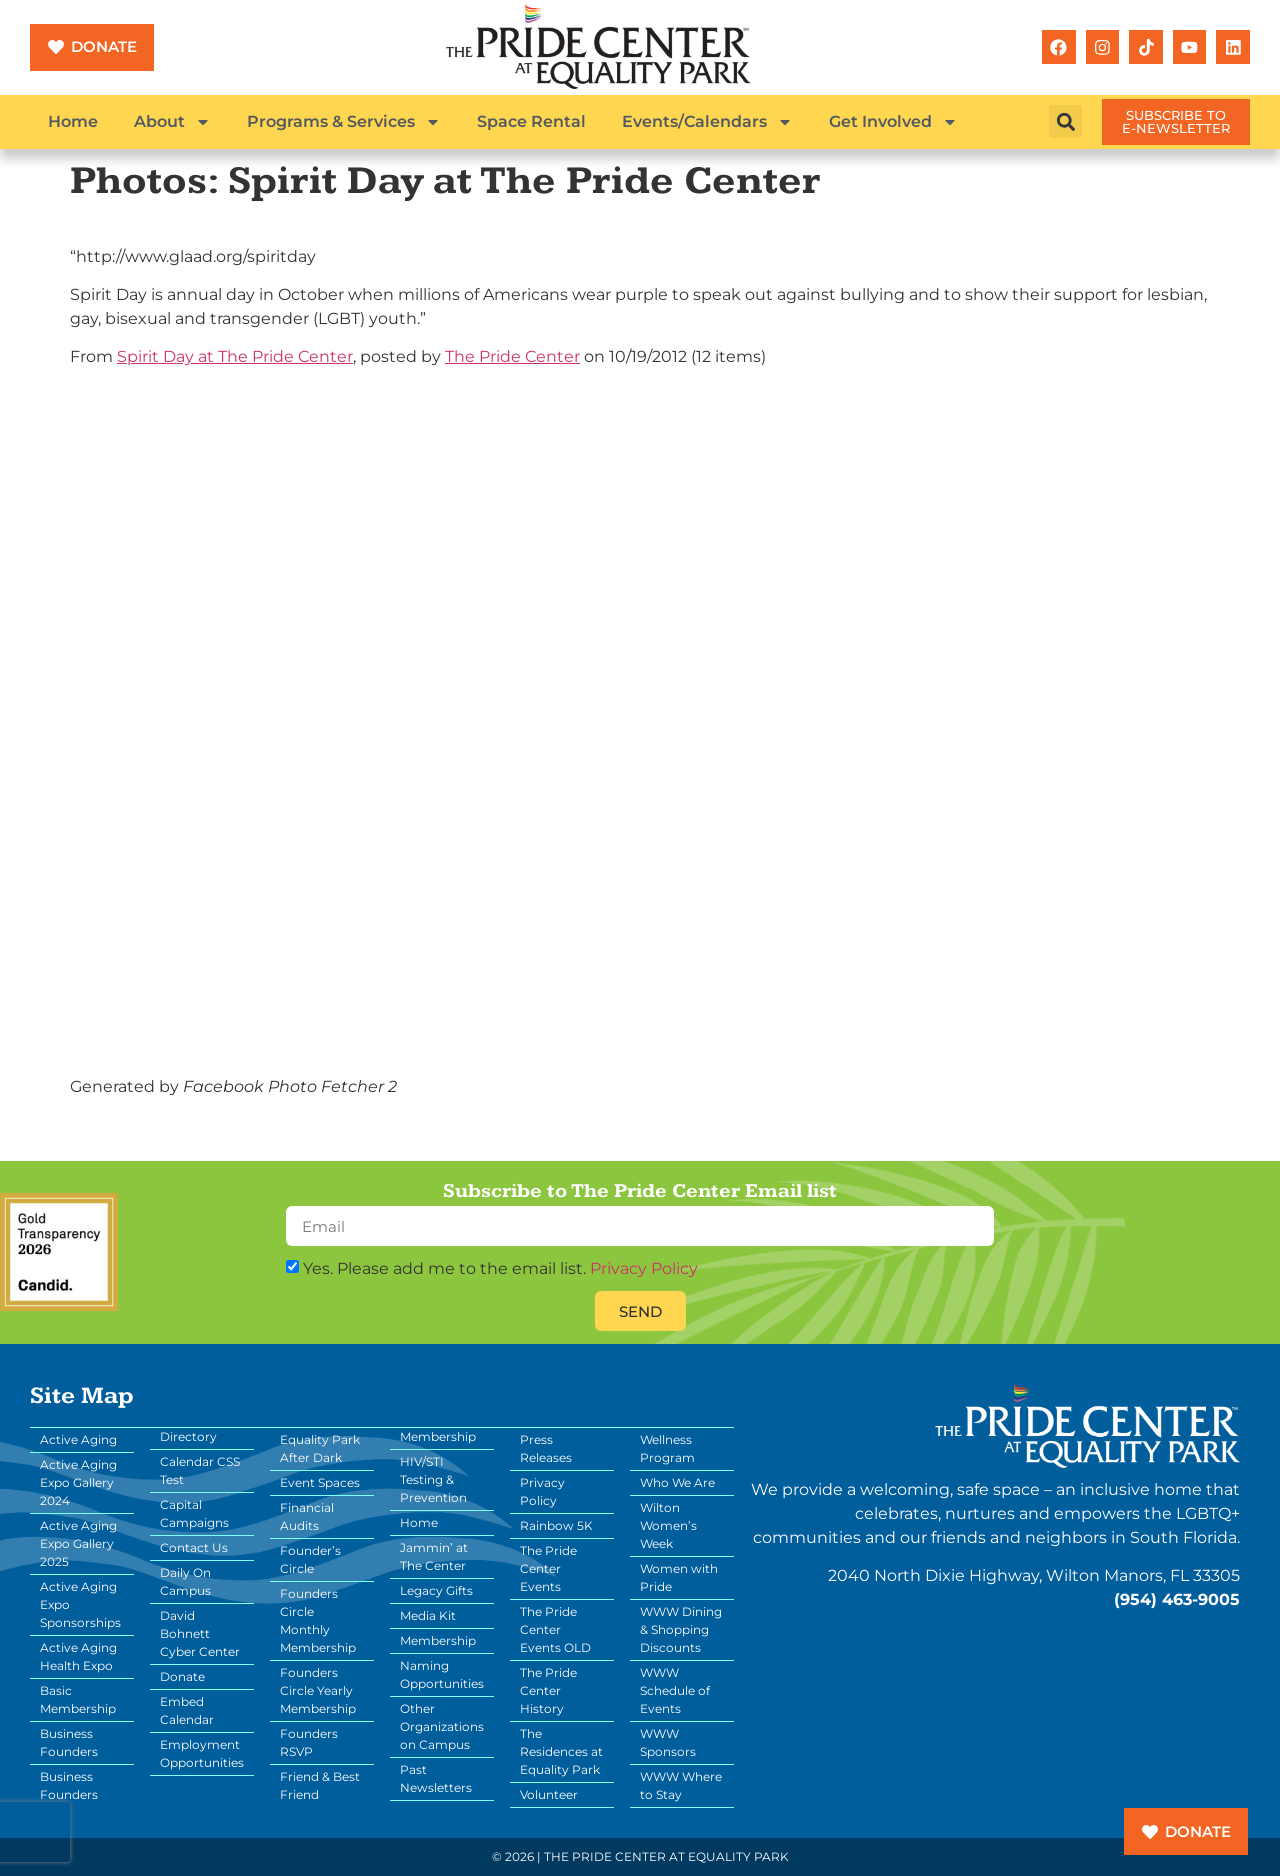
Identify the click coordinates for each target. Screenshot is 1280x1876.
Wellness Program (667, 1448)
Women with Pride (679, 1577)
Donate (182, 1676)
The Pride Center (512, 356)
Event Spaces (320, 1482)
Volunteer (549, 1794)
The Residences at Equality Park (561, 1751)
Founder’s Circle (310, 1559)
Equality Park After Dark (320, 1448)
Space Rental (531, 121)
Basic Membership (78, 1699)
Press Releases (546, 1448)
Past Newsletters (436, 1778)
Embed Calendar (187, 1710)
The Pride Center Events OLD (555, 1629)
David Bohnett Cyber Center (200, 1633)
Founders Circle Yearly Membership (318, 1690)
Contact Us (194, 1547)
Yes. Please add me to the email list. (500, 1268)
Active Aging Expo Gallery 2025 (78, 1543)
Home (73, 121)
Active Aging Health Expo (78, 1656)
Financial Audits (307, 1516)
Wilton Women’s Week (668, 1525)
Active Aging (78, 1439)
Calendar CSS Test (200, 1470)
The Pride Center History (548, 1690)
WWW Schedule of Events (675, 1690)
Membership (438, 1640)
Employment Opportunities (202, 1753)
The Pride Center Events (548, 1568)
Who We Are (677, 1482)
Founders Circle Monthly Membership (318, 1620)
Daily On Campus (185, 1581)
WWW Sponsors (668, 1742)
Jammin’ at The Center (434, 1556)
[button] (1065, 121)
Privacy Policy (644, 1268)
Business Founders (69, 1742)
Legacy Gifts (436, 1590)
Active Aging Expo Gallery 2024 (78, 1482)
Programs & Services (344, 122)
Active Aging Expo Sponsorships (80, 1604)
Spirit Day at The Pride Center (235, 356)
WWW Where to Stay (681, 1785)
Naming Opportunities (442, 1674)
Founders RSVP (309, 1742)
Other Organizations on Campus (442, 1726)
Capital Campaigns (194, 1513)
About (172, 122)
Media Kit (428, 1615)
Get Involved (893, 122)
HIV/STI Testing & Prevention (433, 1479)
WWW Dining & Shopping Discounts (681, 1629)
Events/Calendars (707, 122)
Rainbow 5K (556, 1525)
